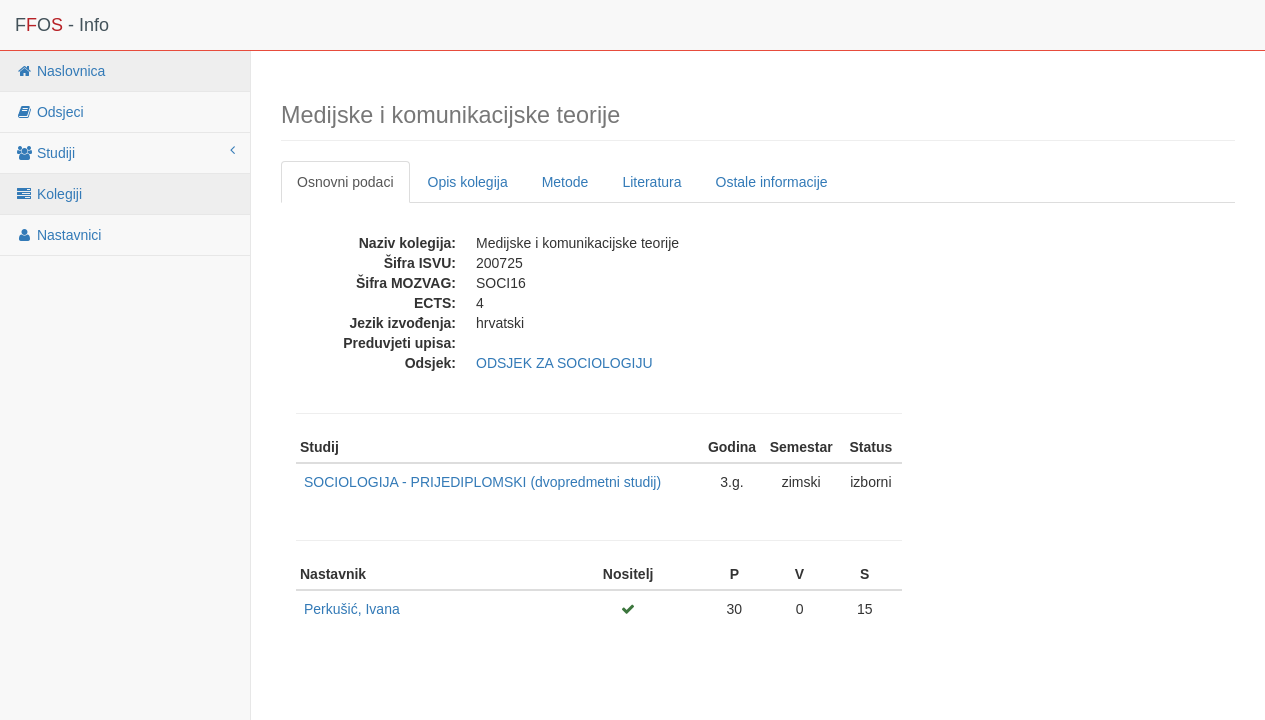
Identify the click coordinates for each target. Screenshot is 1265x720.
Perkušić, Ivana (352, 609)
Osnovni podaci (345, 182)
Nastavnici (58, 235)
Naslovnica (60, 71)
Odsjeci (49, 112)
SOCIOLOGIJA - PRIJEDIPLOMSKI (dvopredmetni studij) (482, 482)
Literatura (651, 182)
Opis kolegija (468, 182)
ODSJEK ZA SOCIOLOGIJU (564, 363)
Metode (565, 182)
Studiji (125, 152)
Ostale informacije (772, 182)
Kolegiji (48, 194)
